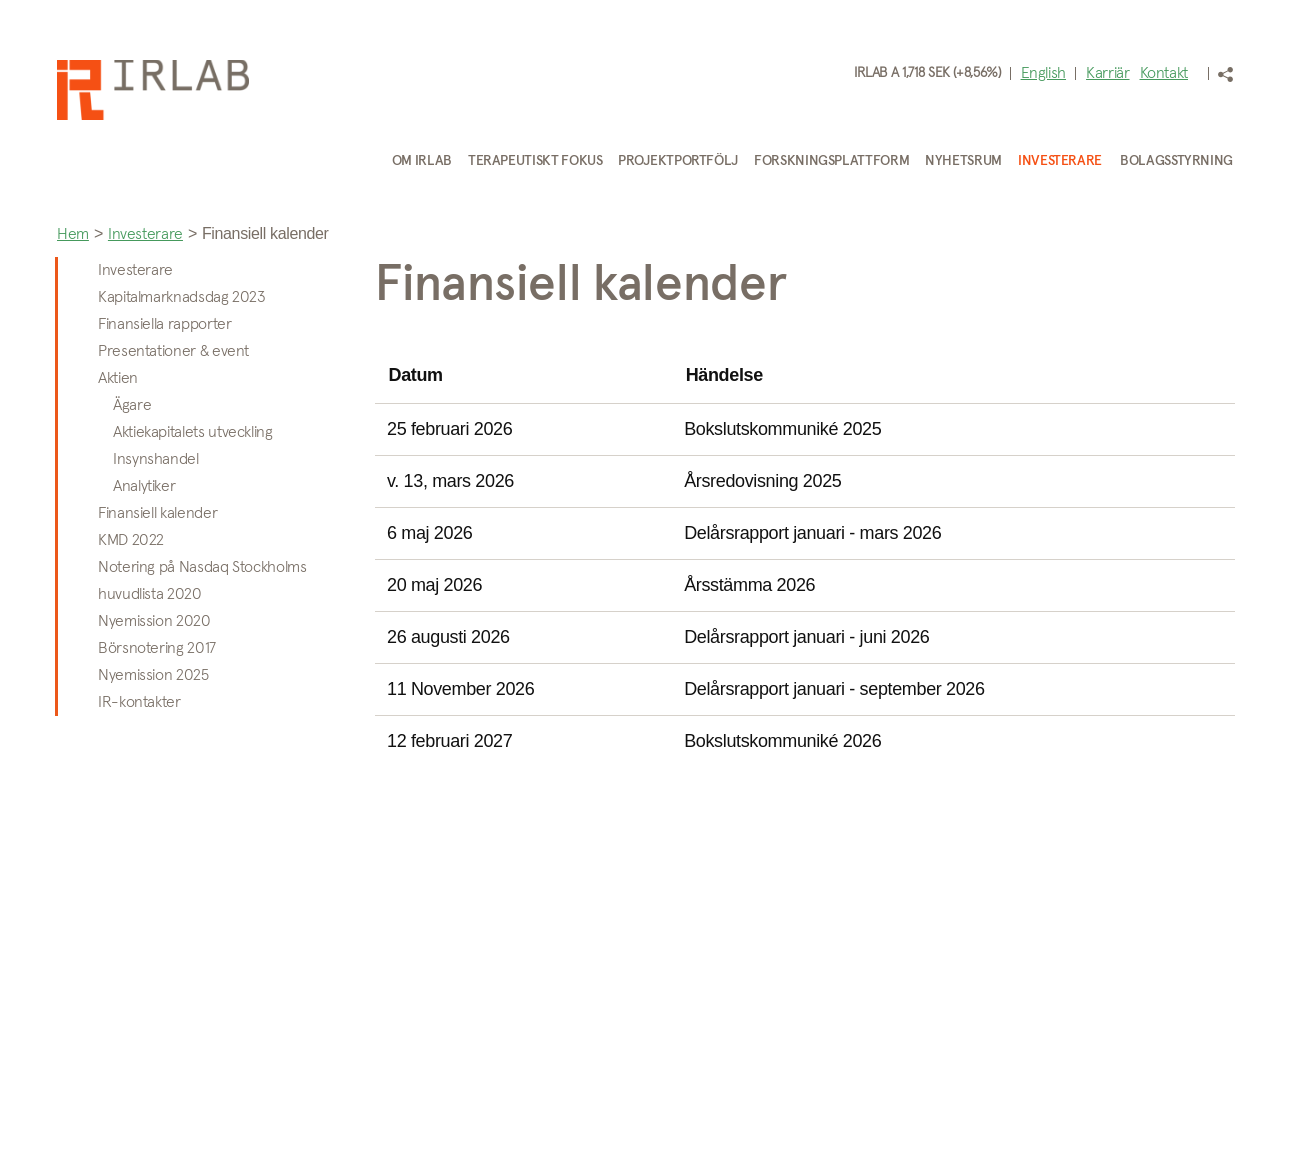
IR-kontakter (139, 702)
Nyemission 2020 (154, 621)
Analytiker (144, 486)
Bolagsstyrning (1176, 161)
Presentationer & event (173, 351)
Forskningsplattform (831, 161)
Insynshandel (156, 459)
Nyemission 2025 (153, 675)
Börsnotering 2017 (157, 648)
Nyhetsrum (963, 161)
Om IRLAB (422, 161)
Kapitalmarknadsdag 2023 (182, 297)
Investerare (1060, 161)
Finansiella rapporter (164, 324)
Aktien (118, 378)
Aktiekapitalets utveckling (193, 432)
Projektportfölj (678, 161)
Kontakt (1164, 73)
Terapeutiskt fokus (535, 161)
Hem (73, 234)
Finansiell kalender (157, 513)
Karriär (1107, 73)
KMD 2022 (131, 540)
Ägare (132, 405)
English (1043, 73)
